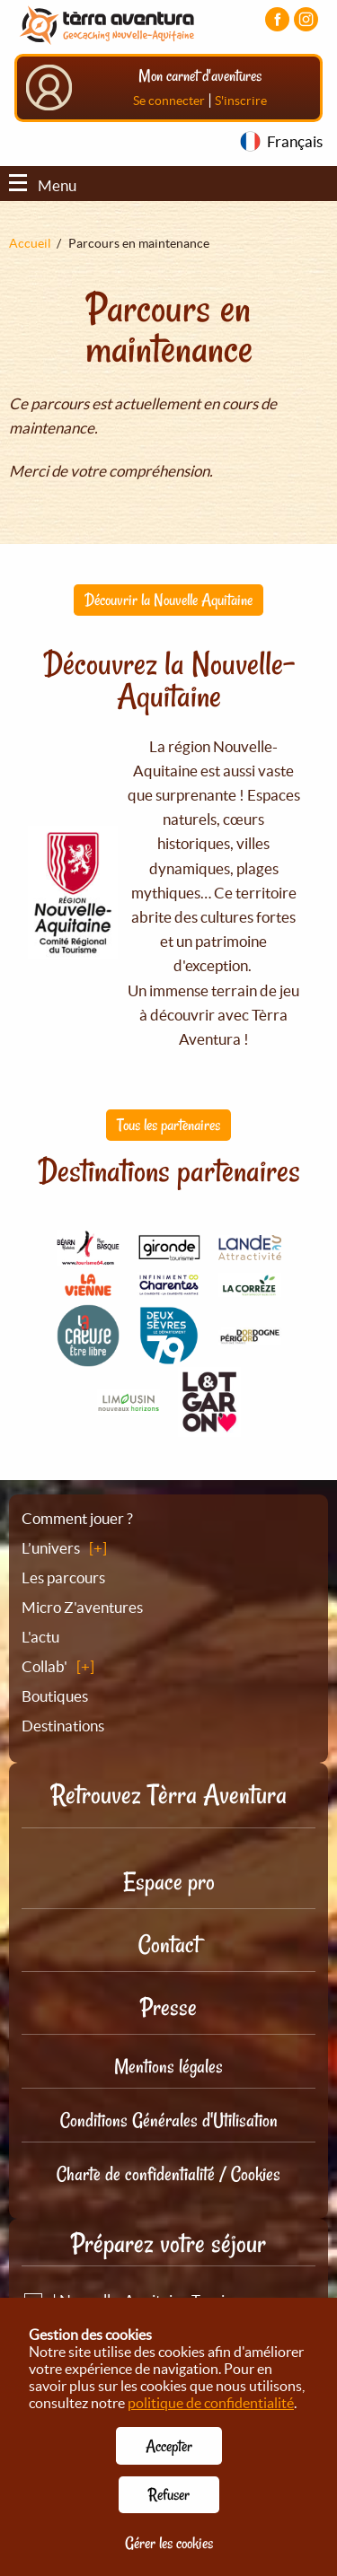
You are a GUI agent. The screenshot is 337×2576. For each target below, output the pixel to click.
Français (295, 141)
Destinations (63, 1725)
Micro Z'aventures (82, 1607)
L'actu (40, 1636)
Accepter (169, 2446)
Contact (169, 1944)
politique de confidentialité (211, 2403)
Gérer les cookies (169, 2543)
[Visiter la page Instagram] (306, 19)
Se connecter (169, 100)
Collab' (44, 1666)
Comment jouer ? (77, 1518)
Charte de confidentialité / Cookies (168, 2173)
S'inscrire (241, 100)
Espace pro (169, 1881)
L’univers (51, 1547)
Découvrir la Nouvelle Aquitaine (168, 599)
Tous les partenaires (168, 1124)
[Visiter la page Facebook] (277, 19)
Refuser (169, 2494)
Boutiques (55, 1695)
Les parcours (63, 1577)
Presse (168, 2007)
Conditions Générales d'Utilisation (169, 2120)
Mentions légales (168, 2066)
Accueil (30, 243)
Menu (42, 185)
